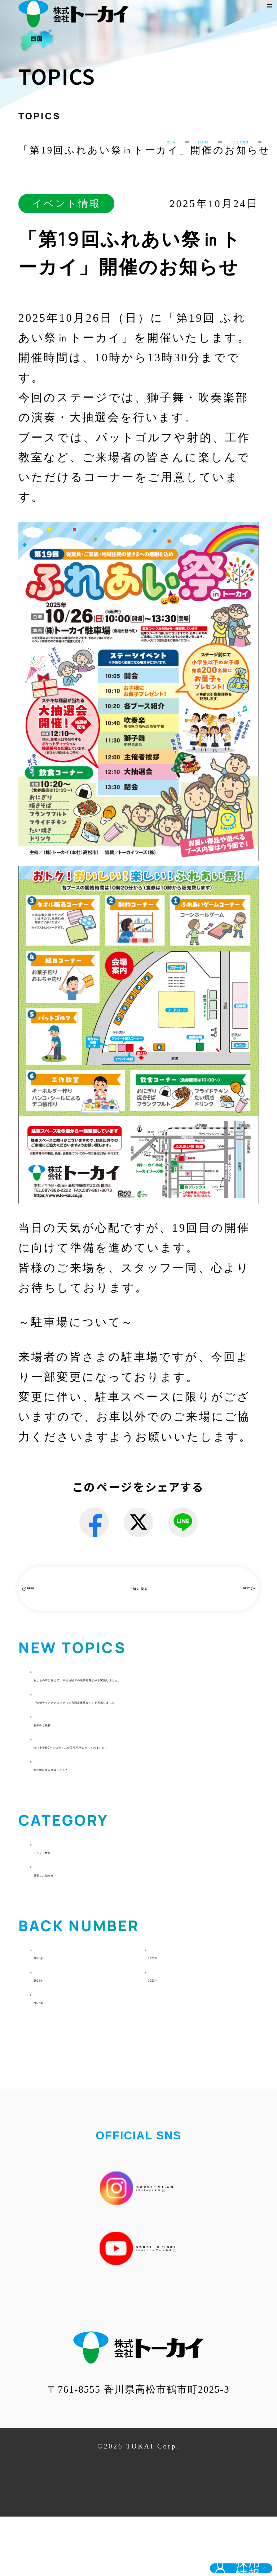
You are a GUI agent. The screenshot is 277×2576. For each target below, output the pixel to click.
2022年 (53, 2060)
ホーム (76, 146)
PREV (55, 1598)
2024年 (53, 2037)
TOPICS (137, 146)
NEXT (221, 1598)
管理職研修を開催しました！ (112, 1826)
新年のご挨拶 (70, 1765)
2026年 (53, 2015)
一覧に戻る (138, 1598)
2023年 (167, 2037)
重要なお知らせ (76, 1932)
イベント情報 (214, 146)
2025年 (167, 2015)
